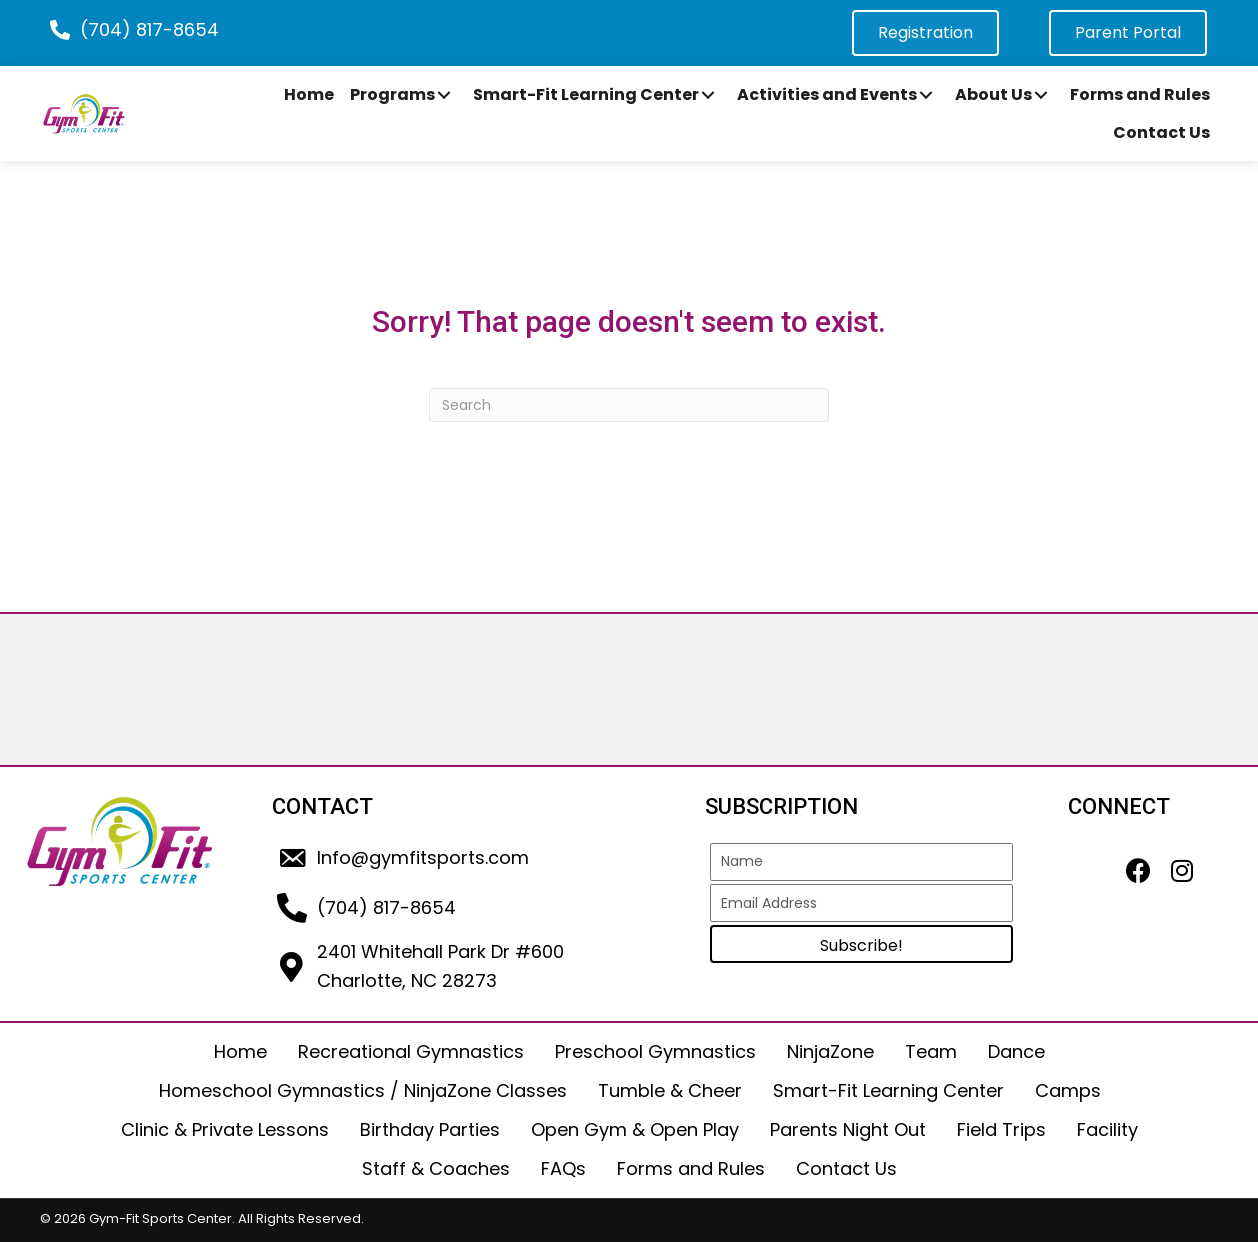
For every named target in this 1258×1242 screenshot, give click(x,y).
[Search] (629, 405)
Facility (1107, 1129)
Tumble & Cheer (670, 1090)
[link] (309, 95)
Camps (1068, 1090)
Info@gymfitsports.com (423, 857)
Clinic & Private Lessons (225, 1129)
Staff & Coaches (436, 1168)
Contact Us (846, 1168)
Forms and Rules (691, 1168)
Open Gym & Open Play (635, 1129)
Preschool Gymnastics (655, 1051)
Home (240, 1051)
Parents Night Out (848, 1129)
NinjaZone (830, 1051)
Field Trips (1001, 1129)
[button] (444, 95)
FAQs (563, 1168)
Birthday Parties (430, 1129)
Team (931, 1051)
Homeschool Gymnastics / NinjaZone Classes (363, 1090)
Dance (1016, 1051)
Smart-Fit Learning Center (888, 1090)
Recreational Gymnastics (411, 1051)
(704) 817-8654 (149, 29)
